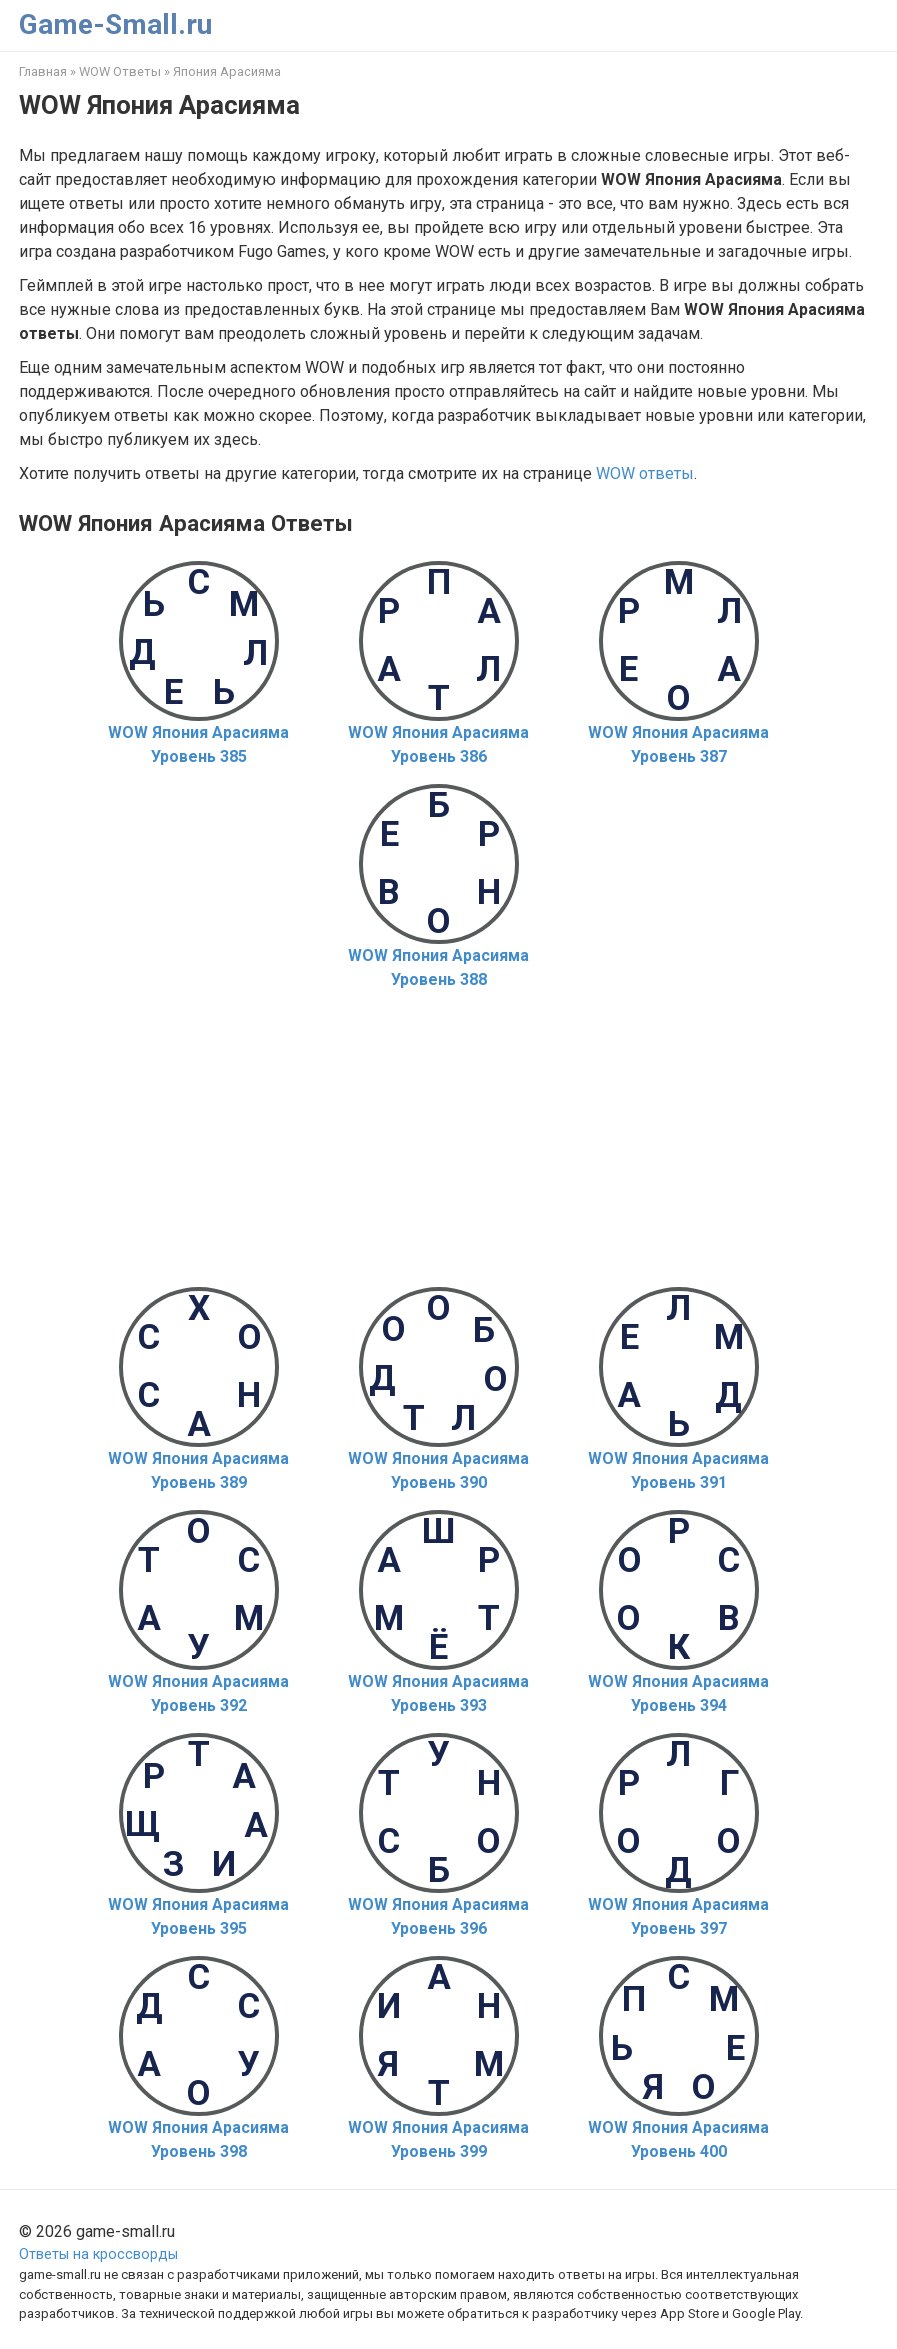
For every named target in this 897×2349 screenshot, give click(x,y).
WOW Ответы (120, 71)
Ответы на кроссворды (98, 2254)
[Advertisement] (448, 1147)
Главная (43, 71)
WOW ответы (645, 473)
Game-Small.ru (115, 24)
